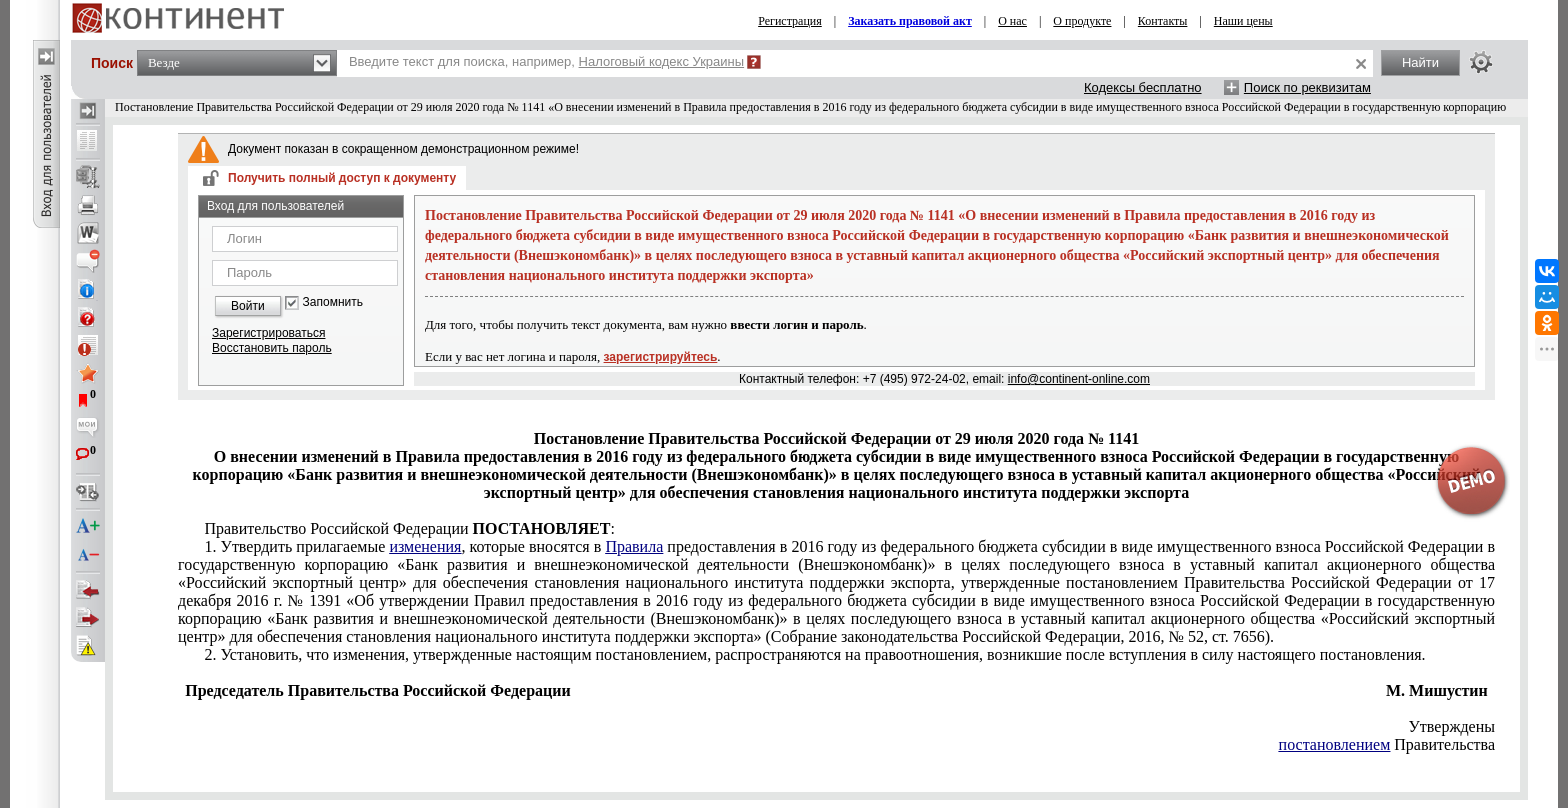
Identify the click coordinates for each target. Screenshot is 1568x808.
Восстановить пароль (272, 348)
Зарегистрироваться (268, 333)
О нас (1012, 21)
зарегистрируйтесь (661, 357)
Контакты (1163, 21)
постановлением (1335, 744)
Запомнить (333, 302)
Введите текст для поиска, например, (546, 61)
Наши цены (1243, 21)
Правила (634, 546)
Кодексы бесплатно (1143, 87)
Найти (1420, 62)
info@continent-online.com (1079, 379)
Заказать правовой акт (910, 21)
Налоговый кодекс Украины (662, 61)
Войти (248, 306)
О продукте (1082, 21)
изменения (425, 546)
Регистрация (790, 21)
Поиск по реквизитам (1307, 87)
